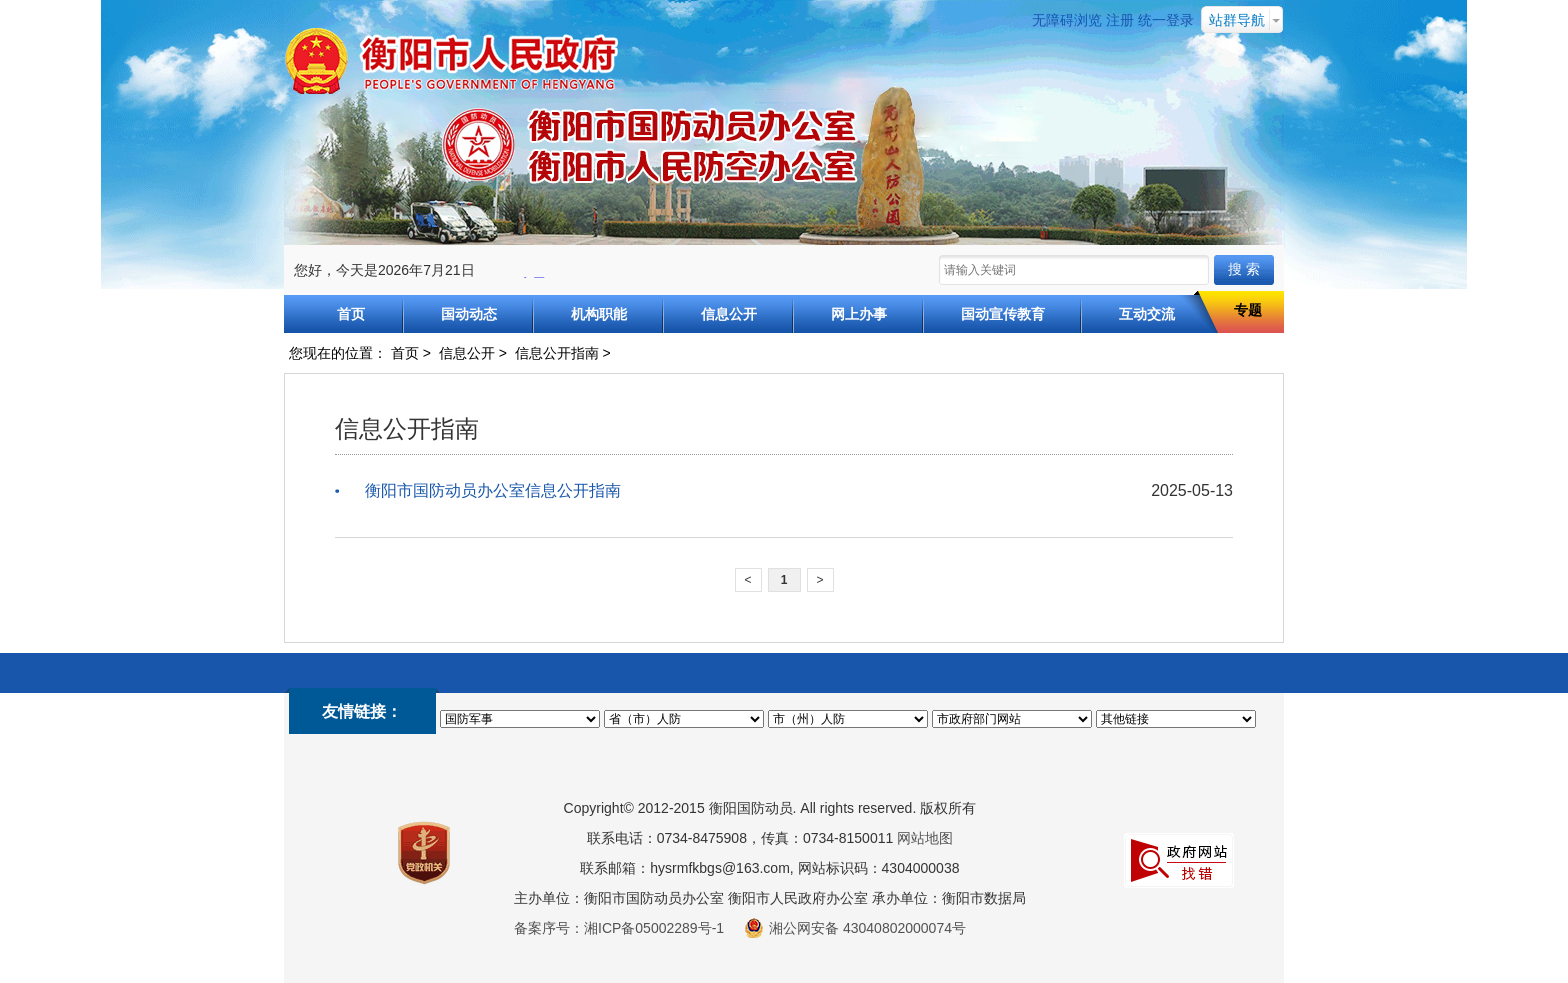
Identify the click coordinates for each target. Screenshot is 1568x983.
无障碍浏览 (1067, 20)
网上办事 (859, 314)
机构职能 (599, 314)
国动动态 (469, 314)
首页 (351, 314)
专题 (1248, 310)
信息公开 (729, 314)
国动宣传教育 (1003, 314)
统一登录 (1166, 20)
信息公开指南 (557, 353)
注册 (1120, 20)
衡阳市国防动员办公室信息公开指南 (493, 490)
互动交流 (1147, 314)
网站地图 (925, 838)
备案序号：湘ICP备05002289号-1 (619, 928)
